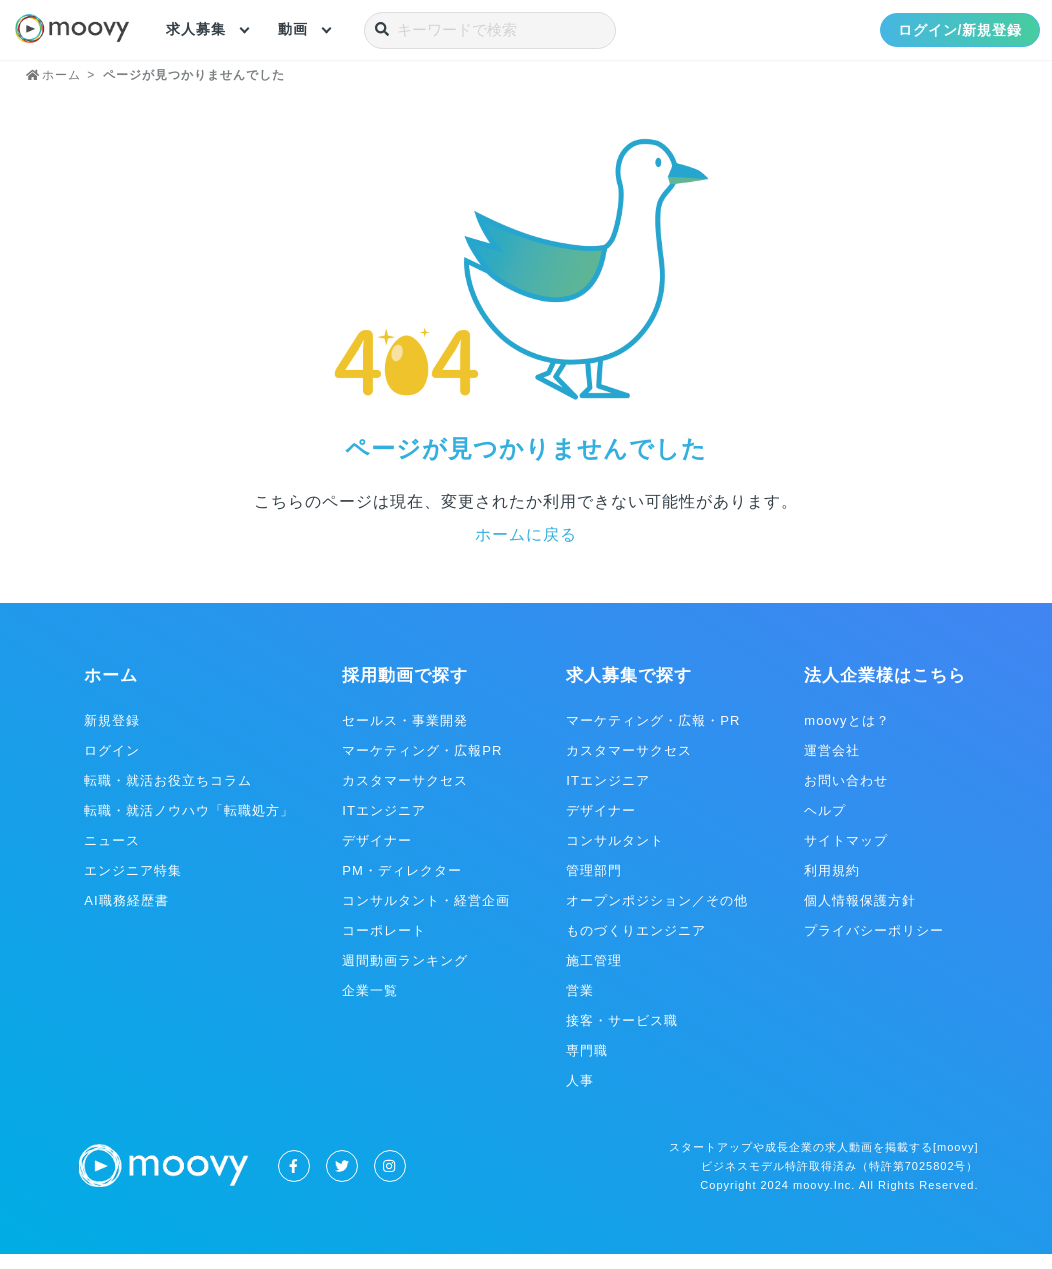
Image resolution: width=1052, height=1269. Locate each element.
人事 (580, 1095)
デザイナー (377, 855)
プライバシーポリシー (874, 945)
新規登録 (112, 735)
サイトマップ (846, 855)
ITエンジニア (384, 825)
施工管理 (594, 975)
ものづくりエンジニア (636, 945)
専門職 (587, 1065)
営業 (580, 1005)
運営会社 (832, 765)
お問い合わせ (846, 795)
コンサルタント (615, 855)
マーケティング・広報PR (422, 765)
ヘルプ (825, 825)
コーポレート (384, 945)
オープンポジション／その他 (657, 915)
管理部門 (594, 885)
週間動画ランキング (405, 975)
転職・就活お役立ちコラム (168, 795)
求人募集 (196, 30)
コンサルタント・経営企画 (426, 915)
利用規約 (832, 885)
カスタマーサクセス (405, 795)
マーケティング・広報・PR (653, 735)
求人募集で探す (629, 690)
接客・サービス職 (622, 1035)
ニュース (112, 855)
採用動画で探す (405, 690)
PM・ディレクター (402, 885)
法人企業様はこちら (885, 690)
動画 (293, 30)
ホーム (111, 690)
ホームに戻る (526, 549)
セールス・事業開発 (405, 735)
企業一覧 (370, 1005)
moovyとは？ (846, 735)
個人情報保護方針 (860, 915)
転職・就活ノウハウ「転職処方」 (189, 825)
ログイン (112, 765)
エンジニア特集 (133, 885)
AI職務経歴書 (126, 915)
